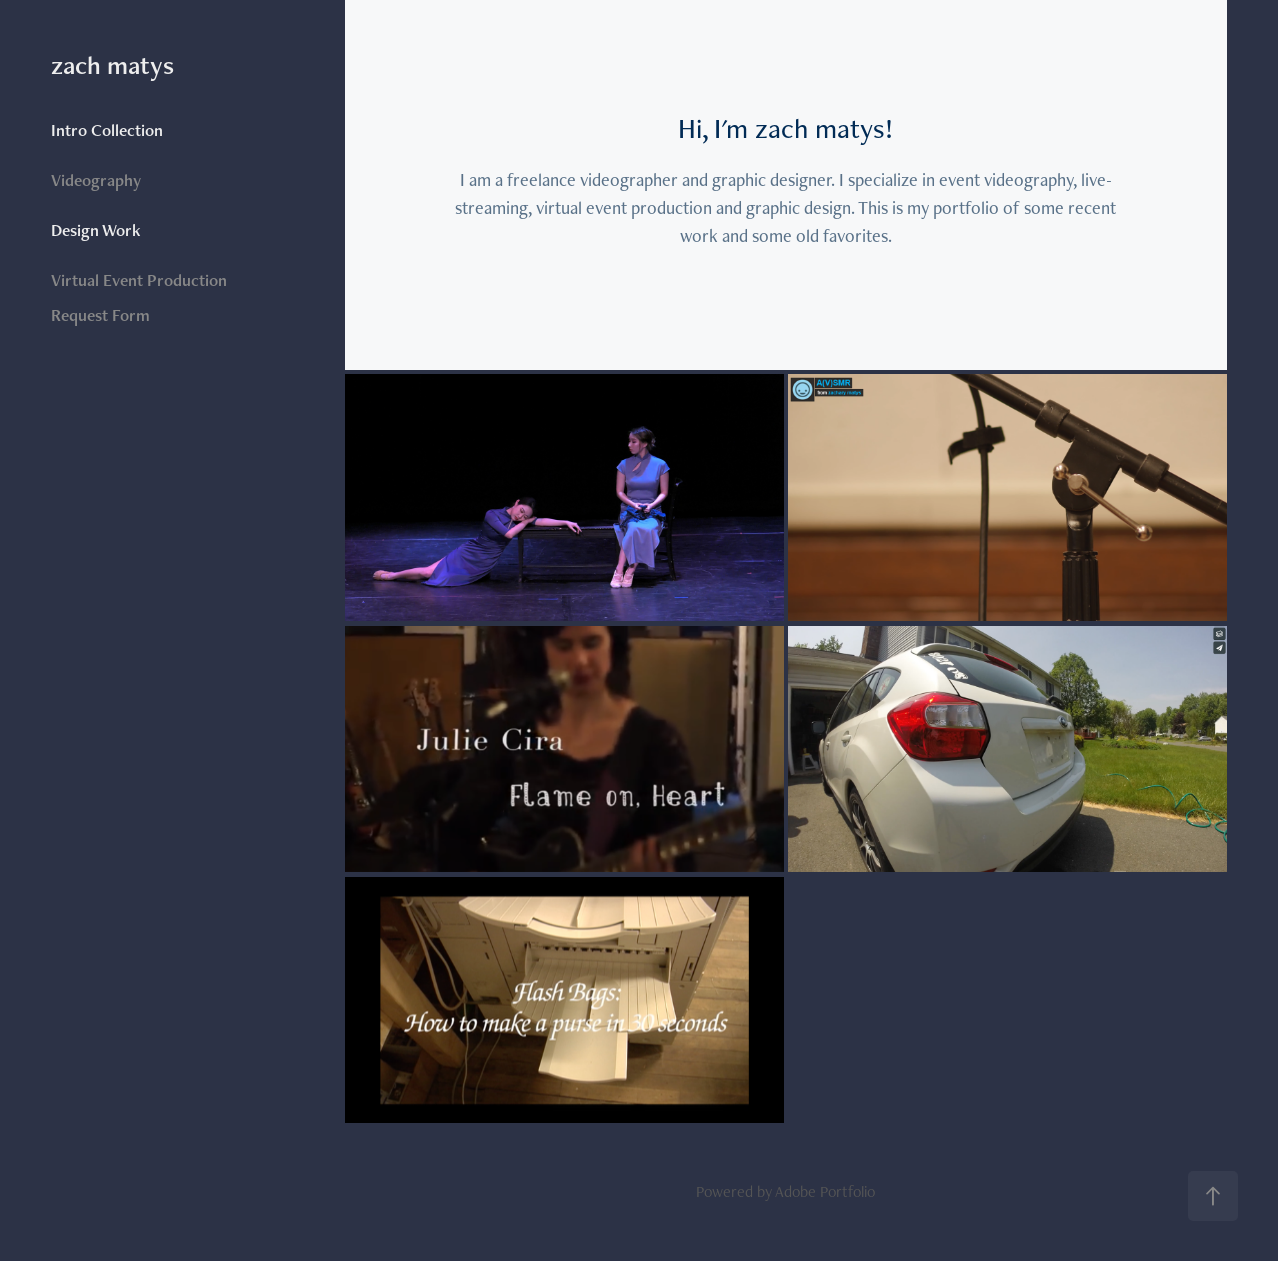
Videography (96, 180)
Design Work (96, 230)
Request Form (100, 315)
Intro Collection (107, 130)
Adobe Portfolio (825, 1191)
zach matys (112, 65)
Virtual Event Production (139, 280)
